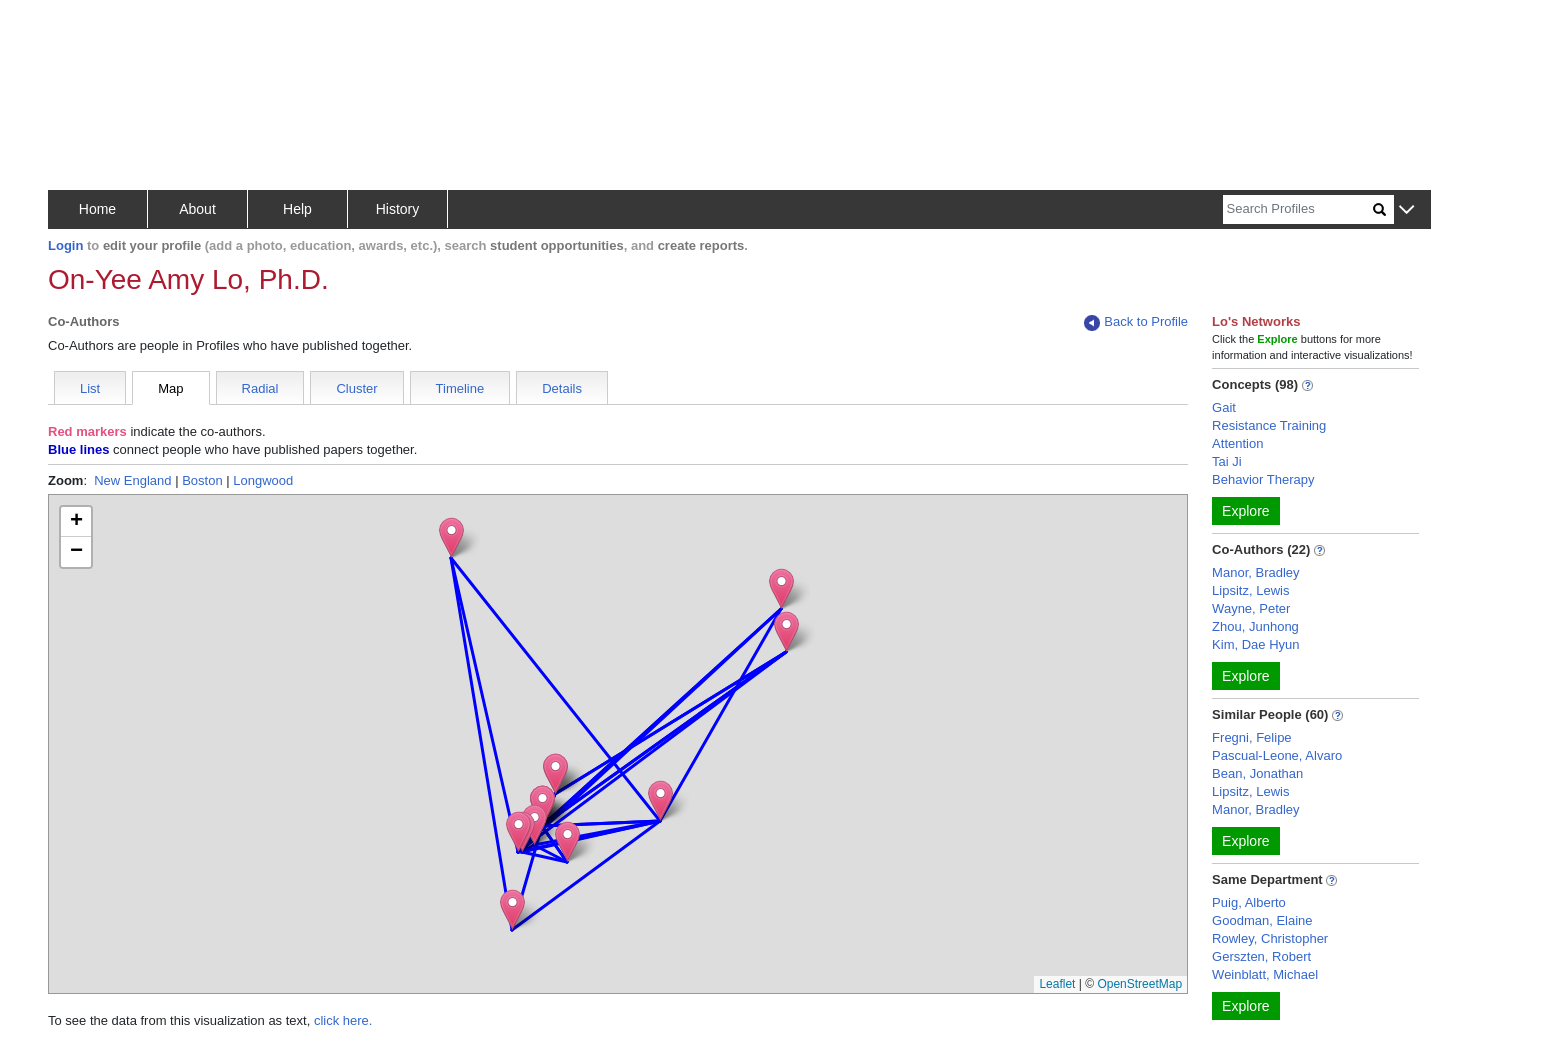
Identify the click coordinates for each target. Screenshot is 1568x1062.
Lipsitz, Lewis (1250, 590)
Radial (260, 388)
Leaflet (1057, 984)
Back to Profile (1136, 322)
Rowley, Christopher (1270, 938)
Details (562, 388)
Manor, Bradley (1255, 572)
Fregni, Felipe (1251, 737)
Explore (1245, 511)
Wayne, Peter (1251, 608)
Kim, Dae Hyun (1255, 644)
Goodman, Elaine (1262, 920)
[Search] (1298, 209)
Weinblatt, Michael (1265, 974)
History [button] (398, 209)
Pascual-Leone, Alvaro (1277, 755)
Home (97, 209)
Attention (1237, 443)
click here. (343, 1020)
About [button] (197, 209)
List (90, 388)
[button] (1406, 210)
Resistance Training (1269, 425)
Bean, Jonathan (1257, 773)
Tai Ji (1227, 461)
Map (170, 388)
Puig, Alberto (1249, 902)
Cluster (356, 388)
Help (297, 209)
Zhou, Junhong (1255, 626)
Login (65, 245)
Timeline (460, 388)
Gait (1224, 407)
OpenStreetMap (1139, 984)
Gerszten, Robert (1261, 956)
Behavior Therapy (1263, 479)
